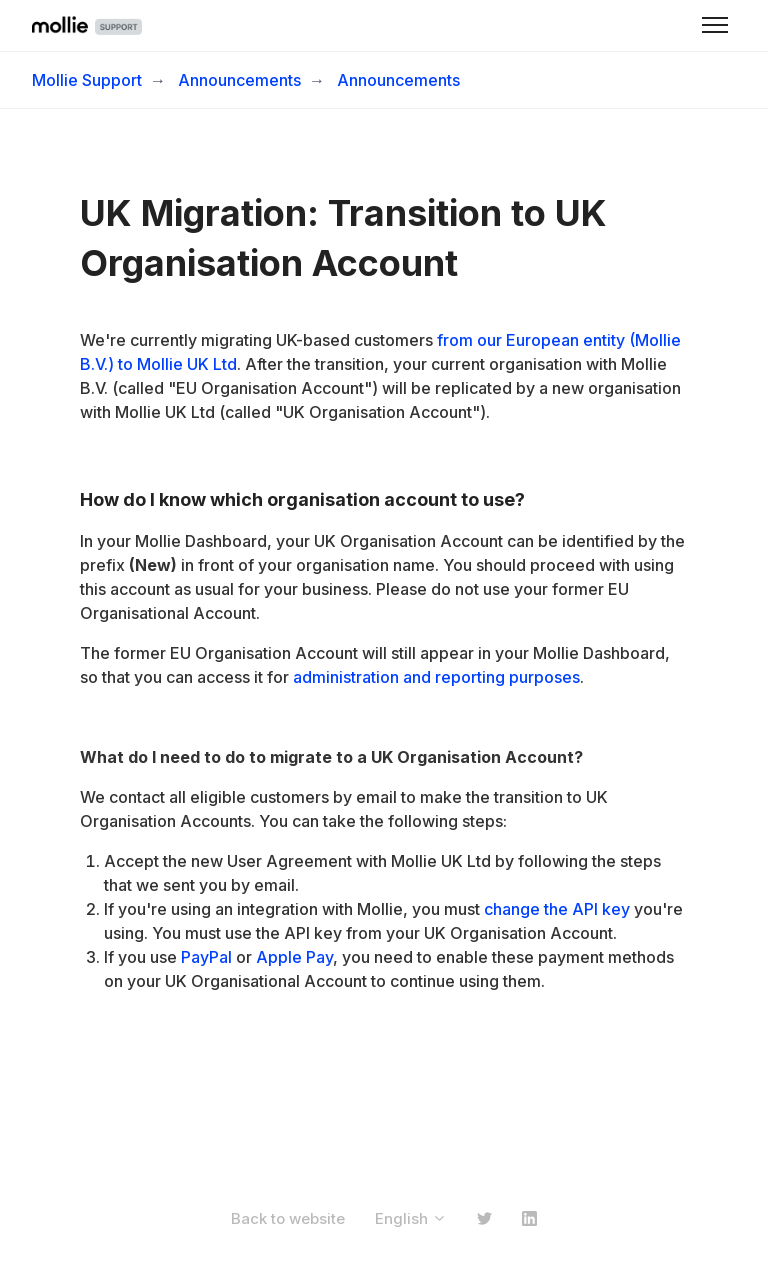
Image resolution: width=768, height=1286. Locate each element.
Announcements (239, 80)
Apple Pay (294, 957)
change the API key (557, 909)
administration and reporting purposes (436, 677)
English (411, 1218)
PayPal (206, 957)
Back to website (288, 1218)
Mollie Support (87, 80)
